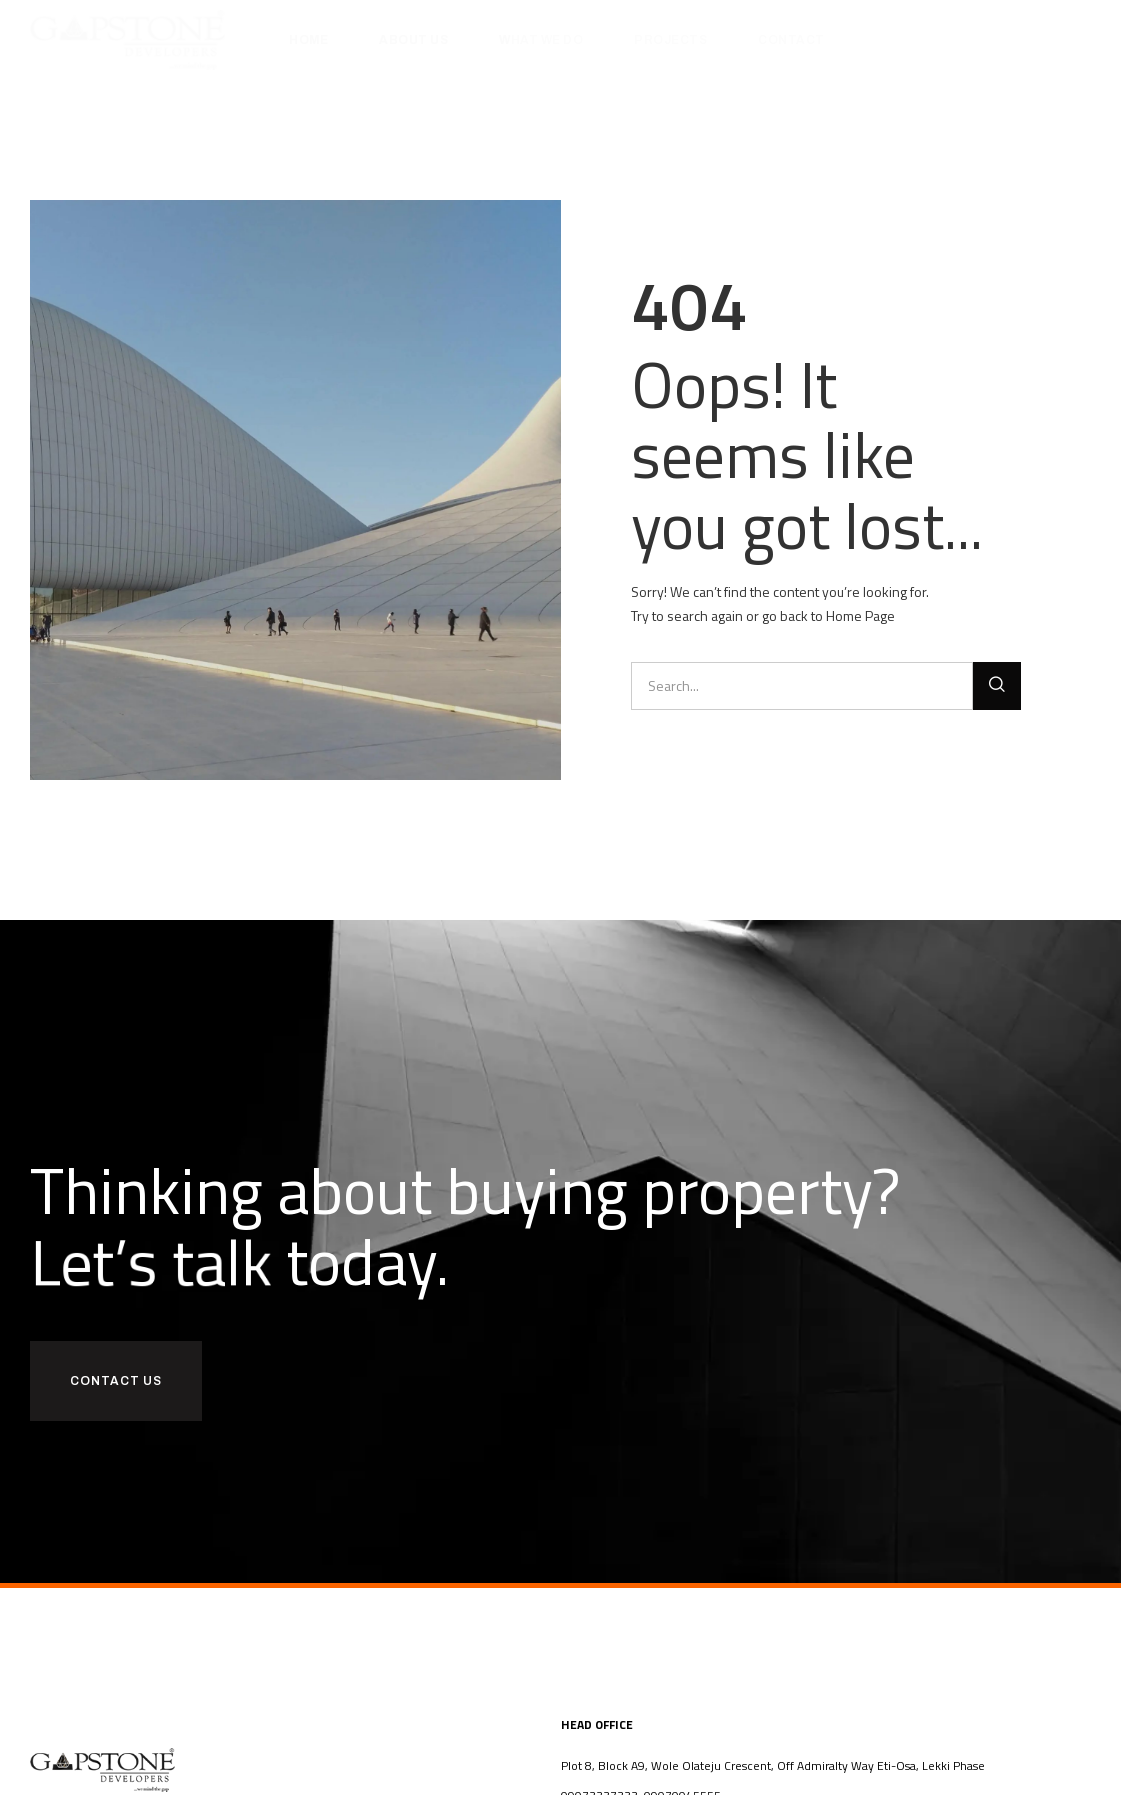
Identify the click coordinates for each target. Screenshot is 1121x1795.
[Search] (997, 686)
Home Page (860, 615)
